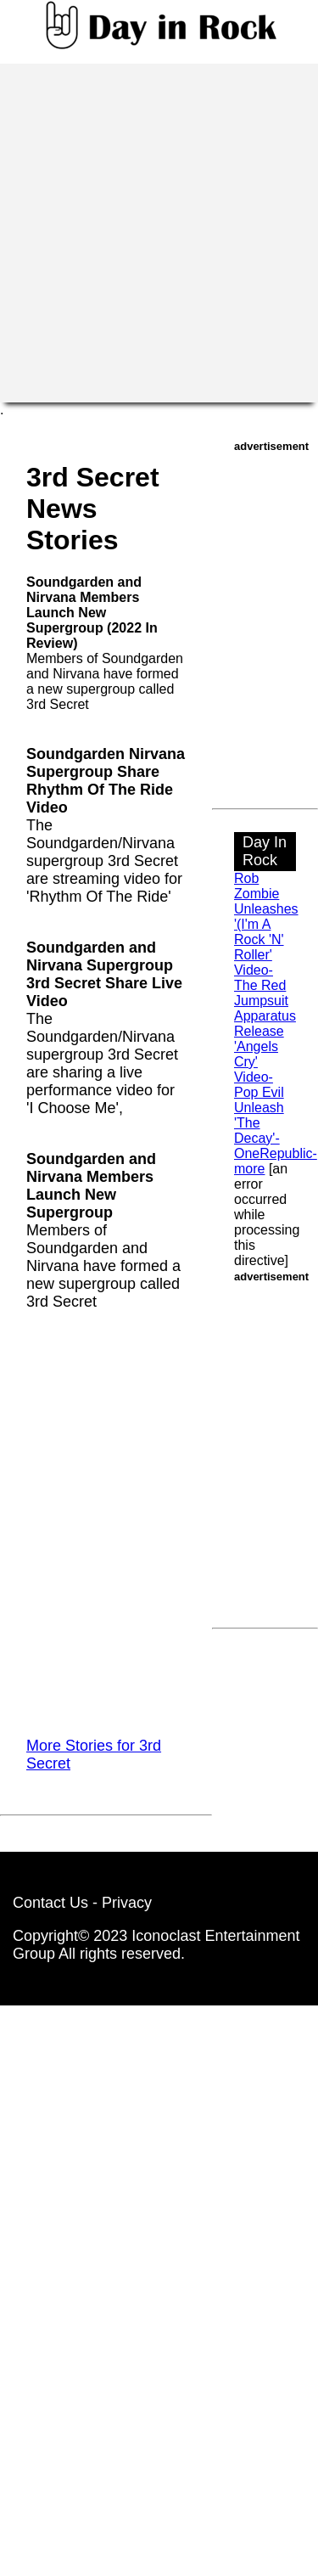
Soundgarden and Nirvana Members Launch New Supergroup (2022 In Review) (92, 612)
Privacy (127, 1902)
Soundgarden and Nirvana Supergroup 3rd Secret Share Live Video (104, 974)
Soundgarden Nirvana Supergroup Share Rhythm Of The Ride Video (105, 780)
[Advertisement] (159, 231)
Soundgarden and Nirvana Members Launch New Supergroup (91, 1185)
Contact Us (50, 1902)
